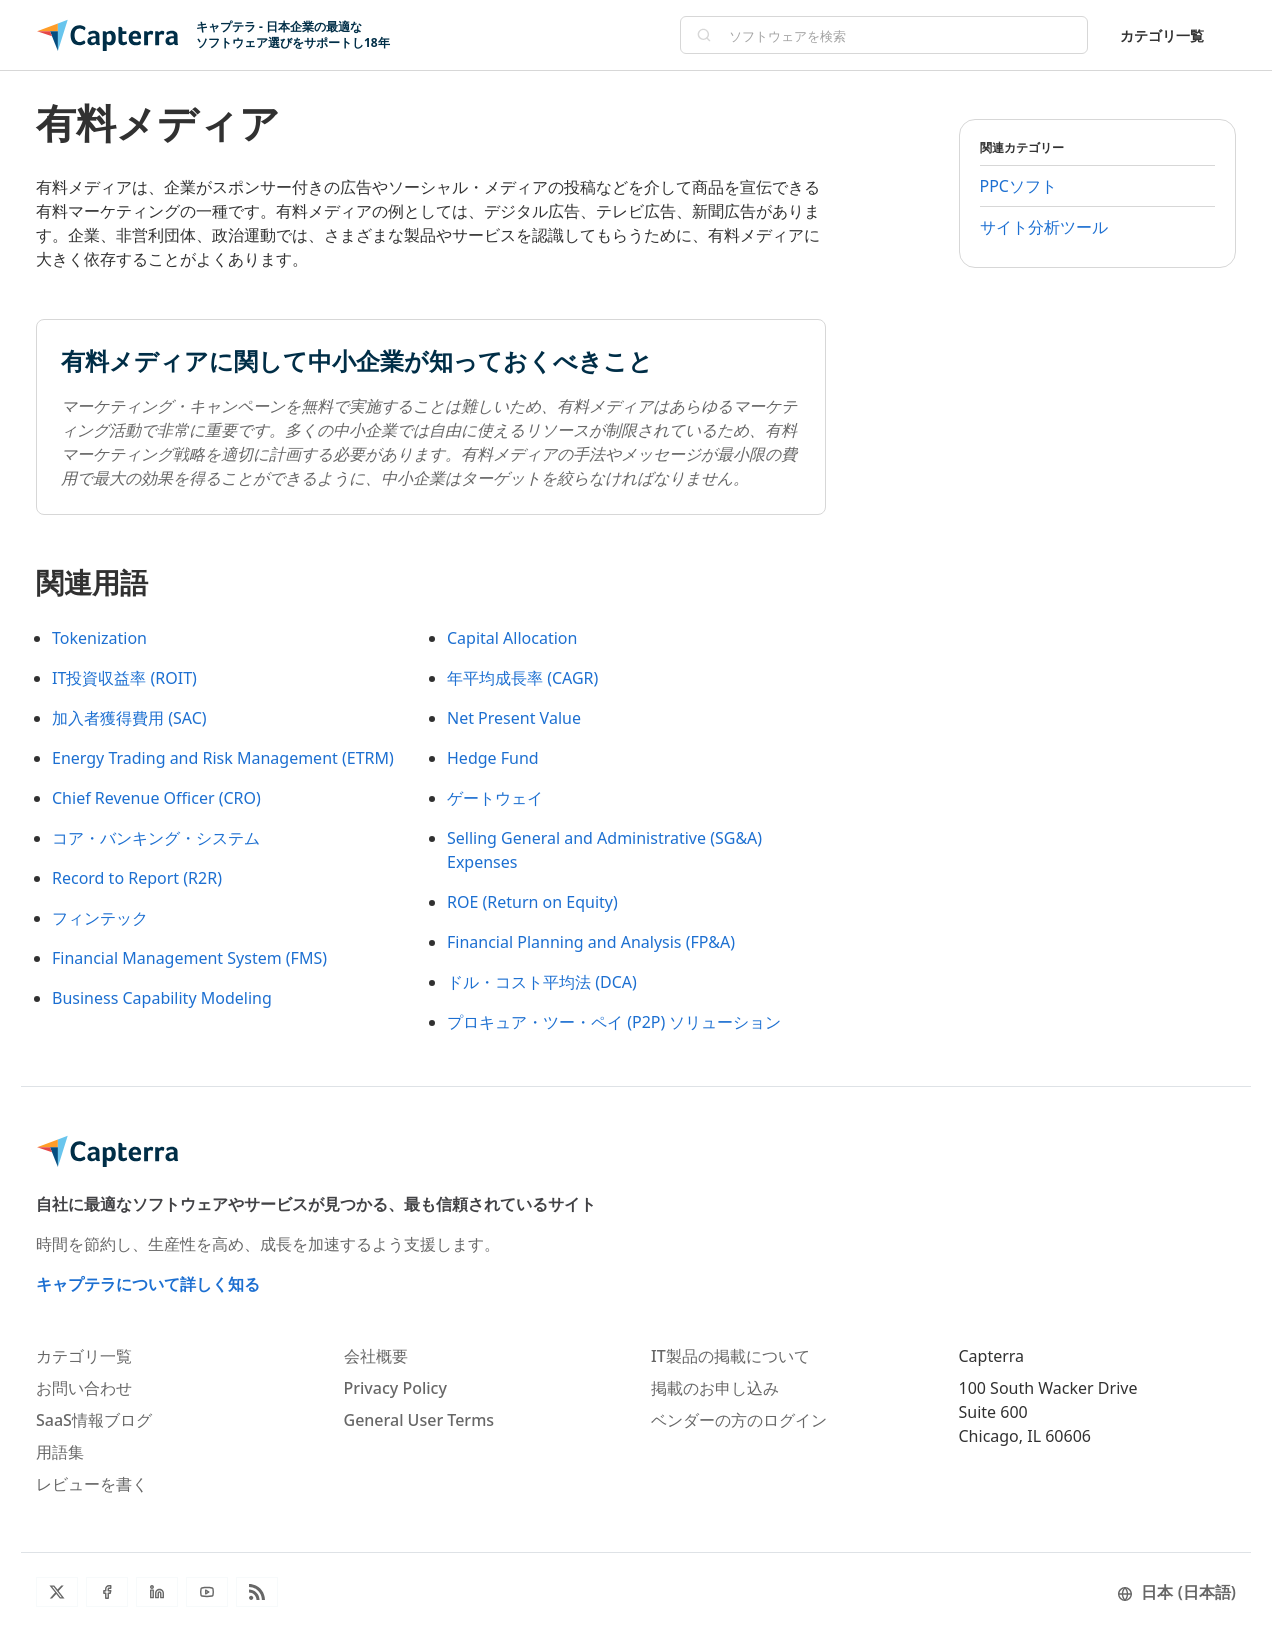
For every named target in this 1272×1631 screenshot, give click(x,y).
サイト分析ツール (1044, 227)
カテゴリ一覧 (1162, 35)
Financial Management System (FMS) (189, 958)
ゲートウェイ (495, 798)
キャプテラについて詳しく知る (148, 1284)
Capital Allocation (512, 638)
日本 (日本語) (1176, 1592)
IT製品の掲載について (730, 1356)
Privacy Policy (395, 1388)
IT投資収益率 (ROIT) (124, 678)
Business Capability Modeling (162, 998)
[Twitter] (57, 1592)
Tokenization (99, 638)
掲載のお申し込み (715, 1388)
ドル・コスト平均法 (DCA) (542, 982)
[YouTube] (207, 1592)
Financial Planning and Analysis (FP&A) (591, 942)
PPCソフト (1018, 186)
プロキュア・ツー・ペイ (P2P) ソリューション (614, 1022)
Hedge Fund (493, 758)
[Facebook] (107, 1592)
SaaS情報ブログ (94, 1420)
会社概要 (376, 1356)
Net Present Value (514, 718)
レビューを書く (92, 1484)
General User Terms (419, 1420)
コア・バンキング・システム (156, 838)
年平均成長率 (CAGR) (522, 678)
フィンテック (100, 918)
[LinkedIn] (157, 1592)
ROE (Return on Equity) (532, 902)
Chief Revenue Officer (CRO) (156, 798)
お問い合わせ (84, 1388)
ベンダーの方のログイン (739, 1420)
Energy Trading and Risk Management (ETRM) (223, 758)
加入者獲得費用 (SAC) (129, 718)
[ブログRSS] (257, 1592)
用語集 (60, 1452)
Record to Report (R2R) (137, 878)
